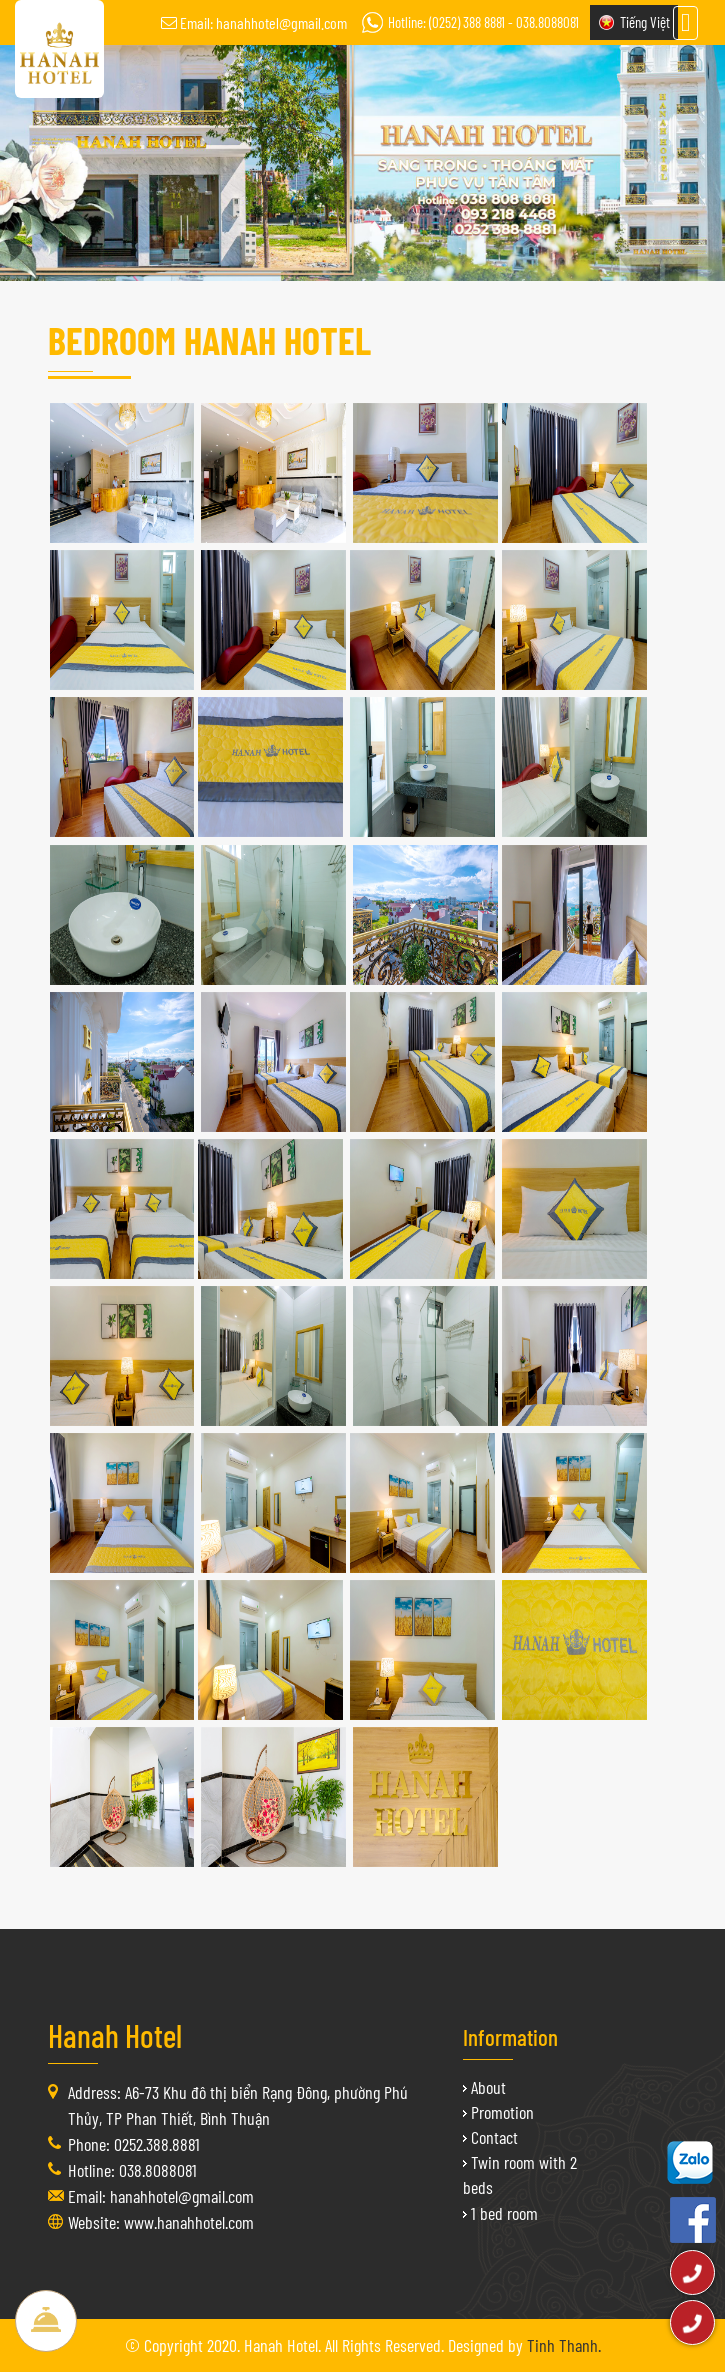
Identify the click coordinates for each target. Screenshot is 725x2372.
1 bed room (504, 2213)
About (488, 2087)
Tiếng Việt (645, 22)
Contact (494, 2137)
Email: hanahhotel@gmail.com (263, 22)
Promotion (502, 2112)
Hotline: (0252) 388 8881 (446, 22)
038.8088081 (547, 22)
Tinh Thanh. (564, 2345)
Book (46, 2321)
